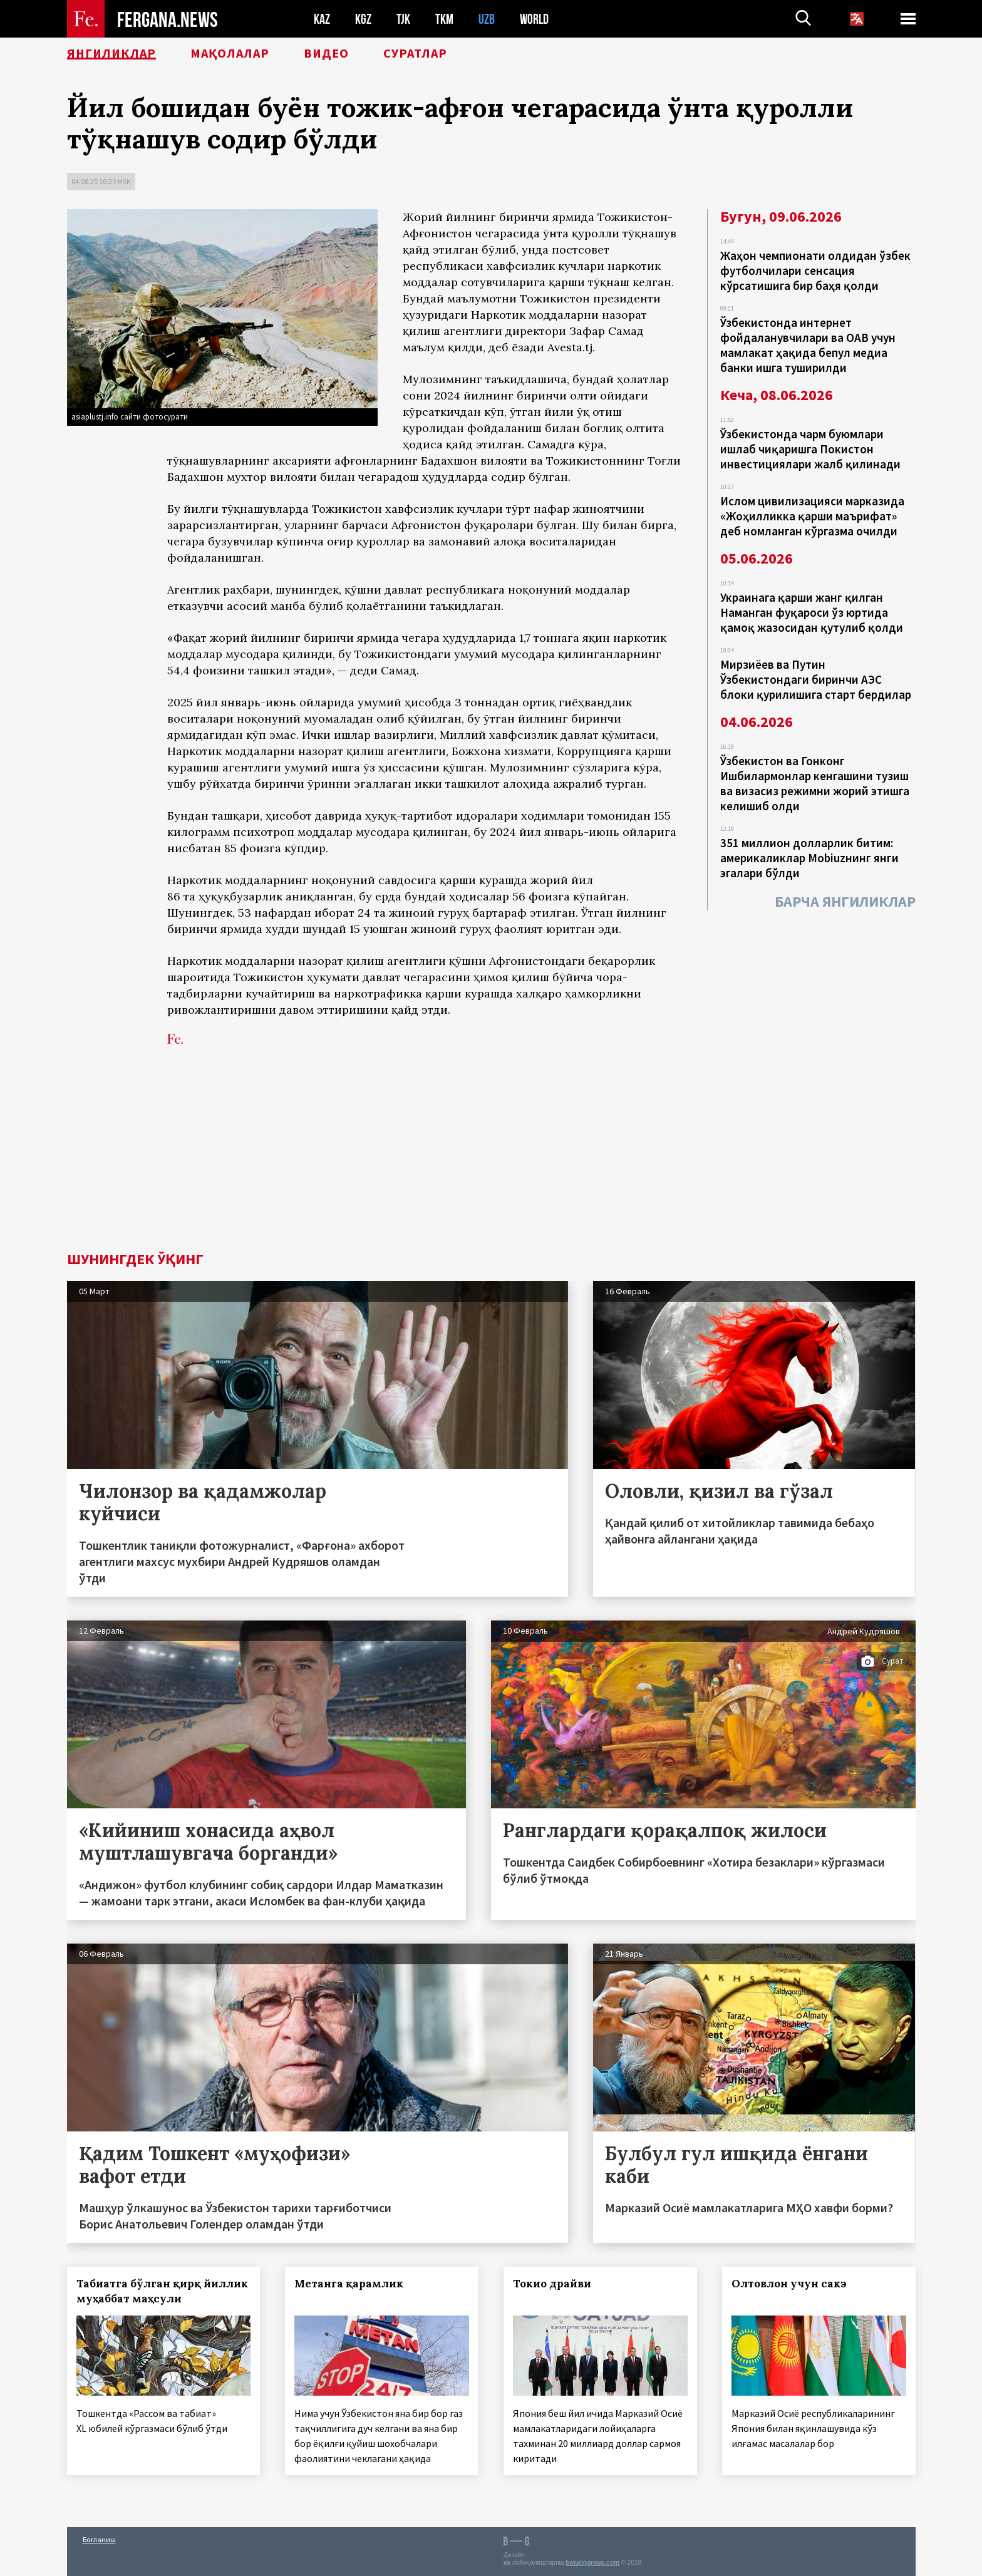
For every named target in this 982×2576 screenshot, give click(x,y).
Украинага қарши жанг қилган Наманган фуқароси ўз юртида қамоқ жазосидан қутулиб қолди (811, 612)
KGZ (363, 19)
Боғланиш (99, 2539)
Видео (326, 53)
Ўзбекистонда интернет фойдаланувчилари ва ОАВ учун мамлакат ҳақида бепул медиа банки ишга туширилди (808, 345)
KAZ (322, 19)
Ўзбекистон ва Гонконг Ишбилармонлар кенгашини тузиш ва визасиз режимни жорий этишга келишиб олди (814, 783)
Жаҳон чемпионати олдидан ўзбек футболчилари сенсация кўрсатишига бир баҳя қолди (815, 270)
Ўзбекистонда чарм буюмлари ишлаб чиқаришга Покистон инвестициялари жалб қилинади (810, 448)
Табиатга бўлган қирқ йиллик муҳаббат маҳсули (162, 2291)
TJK (403, 19)
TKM (444, 19)
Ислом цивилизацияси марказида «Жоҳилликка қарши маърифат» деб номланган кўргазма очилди (812, 515)
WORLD (534, 19)
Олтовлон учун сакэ (789, 2283)
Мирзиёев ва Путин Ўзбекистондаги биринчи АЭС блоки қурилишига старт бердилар (815, 679)
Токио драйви (552, 2283)
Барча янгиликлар (845, 901)
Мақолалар (229, 53)
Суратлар (415, 53)
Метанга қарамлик (348, 2283)
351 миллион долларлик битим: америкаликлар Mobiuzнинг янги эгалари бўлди (809, 857)
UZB (486, 19)
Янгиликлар (111, 53)
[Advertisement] (491, 1157)
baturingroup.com (592, 2562)
